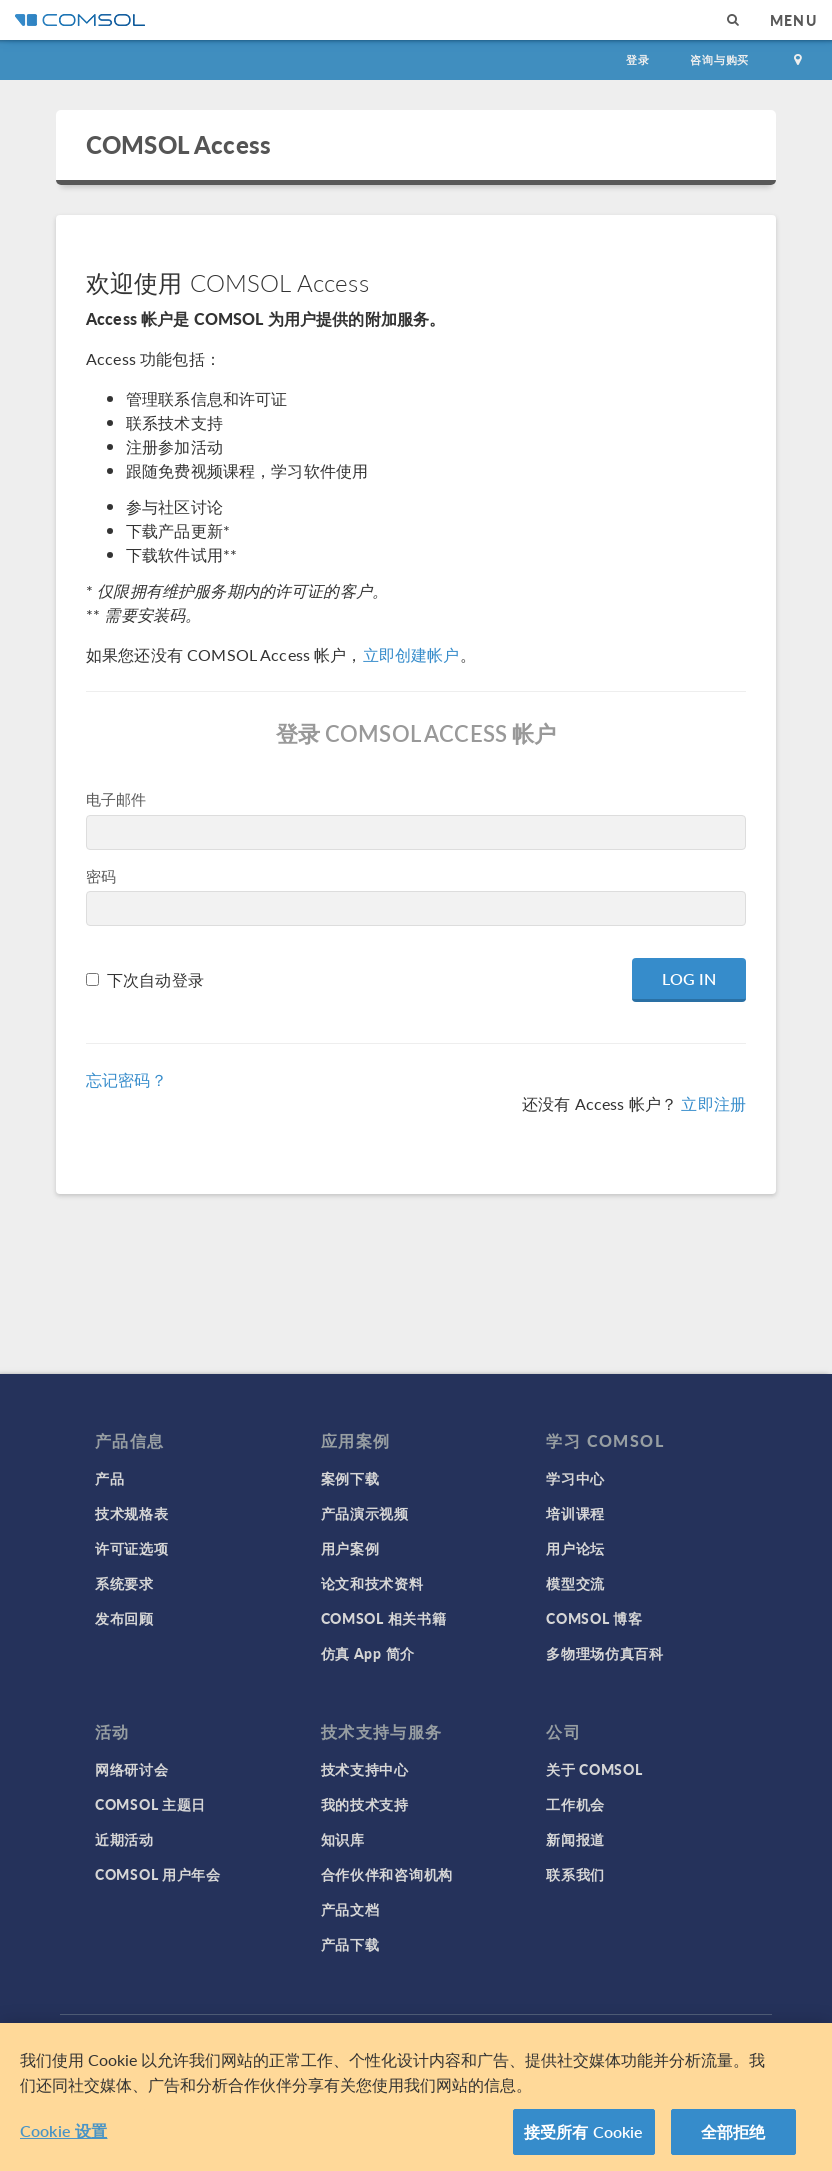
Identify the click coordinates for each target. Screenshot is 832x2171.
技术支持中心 (365, 1769)
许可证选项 (132, 1548)
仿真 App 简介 (368, 1653)
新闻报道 (575, 1839)
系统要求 (124, 1583)
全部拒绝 (733, 2131)
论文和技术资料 (372, 1583)
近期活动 (124, 1839)
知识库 (343, 1839)
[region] (416, 2097)
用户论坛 (575, 1548)
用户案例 (350, 1548)
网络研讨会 (132, 1769)
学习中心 (575, 1478)
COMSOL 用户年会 (158, 1874)
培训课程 (575, 1513)
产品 (109, 1478)
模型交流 (575, 1583)
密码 (101, 875)
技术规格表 (132, 1513)
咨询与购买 (719, 59)
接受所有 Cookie (584, 2131)
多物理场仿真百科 (605, 1653)
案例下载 (350, 1478)
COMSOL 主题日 (150, 1804)
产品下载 (350, 1944)
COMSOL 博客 (594, 1618)
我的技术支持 (365, 1804)
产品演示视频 (365, 1513)
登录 (638, 59)
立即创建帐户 (411, 654)
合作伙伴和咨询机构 (387, 1874)
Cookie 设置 (63, 2130)
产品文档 (350, 1909)
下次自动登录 (155, 979)
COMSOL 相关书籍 (384, 1618)
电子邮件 (116, 798)
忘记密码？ (126, 1079)
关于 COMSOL (594, 1769)
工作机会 (575, 1804)
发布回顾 (124, 1618)
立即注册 (713, 1103)
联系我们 (575, 1874)
